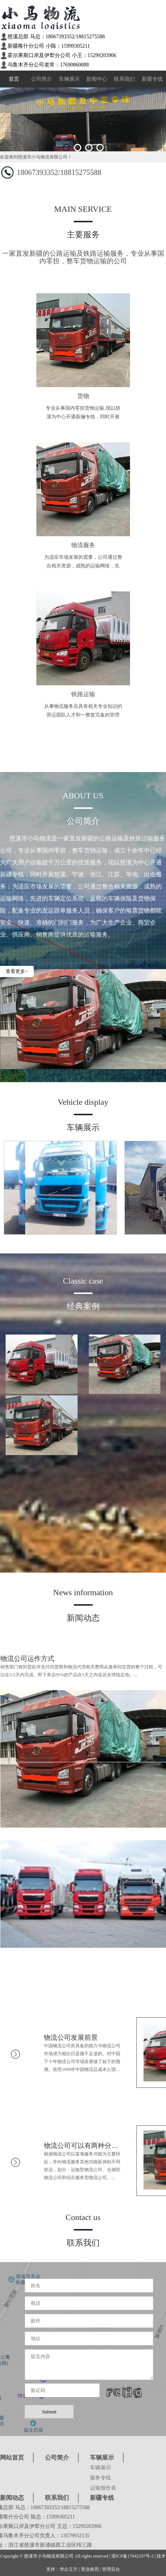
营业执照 (90, 2569)
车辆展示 (69, 79)
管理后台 (111, 2569)
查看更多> (17, 971)
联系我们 (124, 79)
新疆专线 (152, 79)
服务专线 (100, 2478)
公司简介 (41, 79)
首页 (14, 79)
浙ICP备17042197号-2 (132, 2556)
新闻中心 (96, 79)
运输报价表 (103, 2488)
